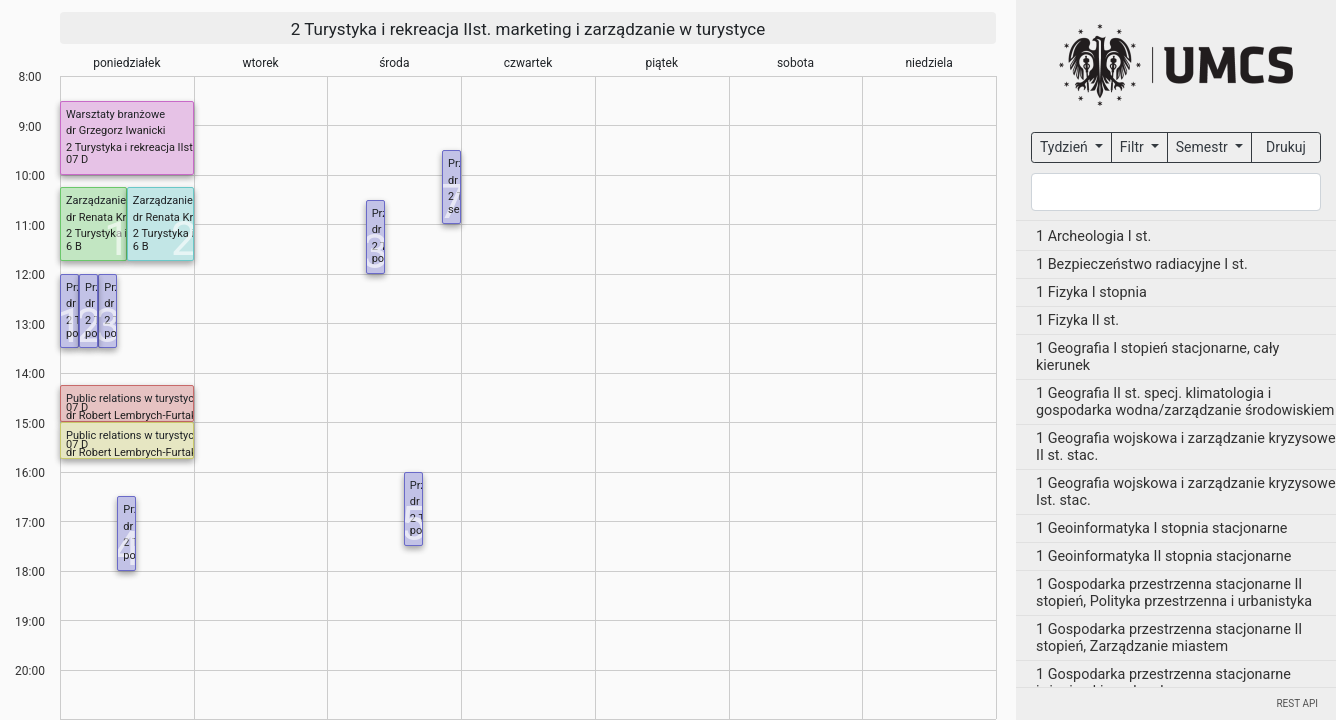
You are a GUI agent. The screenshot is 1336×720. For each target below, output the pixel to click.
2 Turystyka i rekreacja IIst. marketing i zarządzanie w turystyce (528, 29)
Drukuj (1286, 147)
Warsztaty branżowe (115, 114)
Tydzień (1065, 147)
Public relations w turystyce (133, 398)
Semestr (1203, 147)
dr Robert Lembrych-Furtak (131, 415)
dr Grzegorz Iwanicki (115, 130)
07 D (77, 159)
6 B (74, 246)
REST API (1297, 703)
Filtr (1133, 147)
